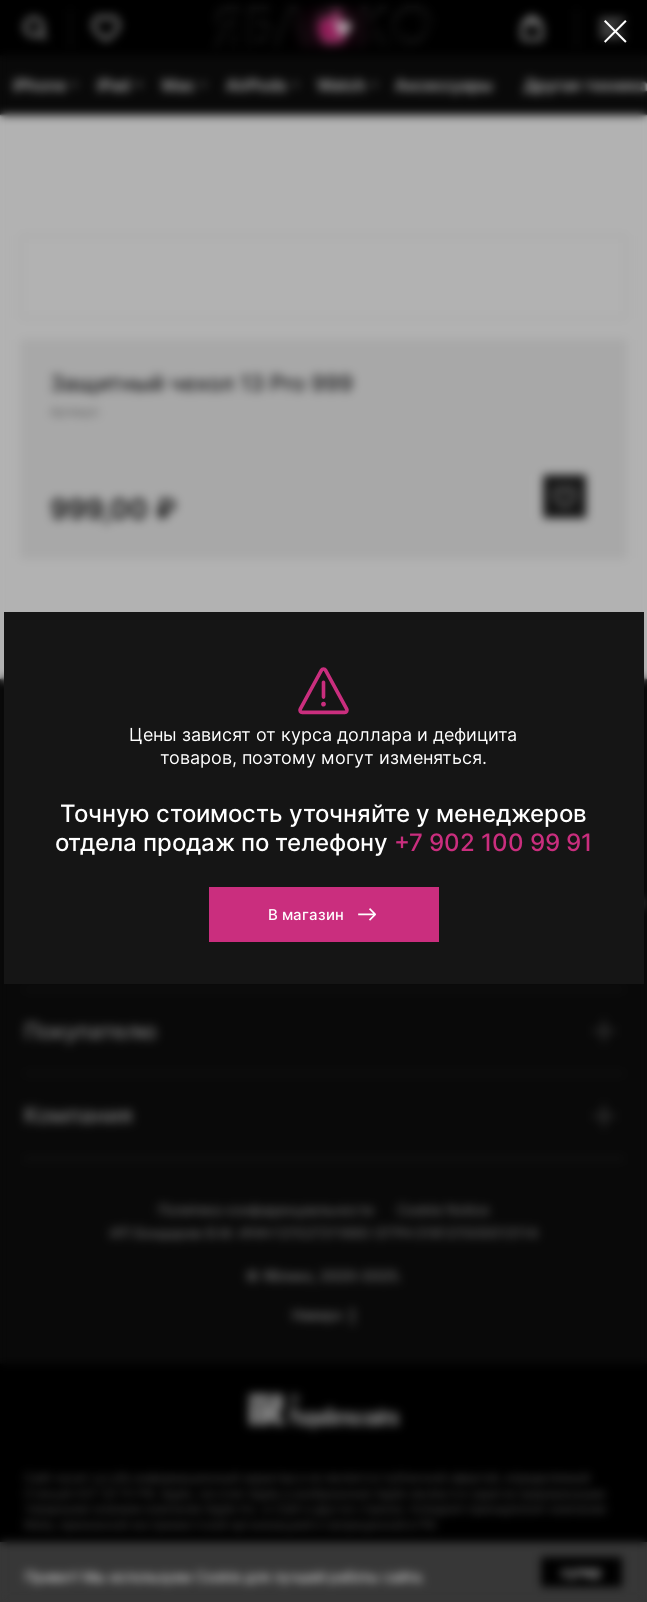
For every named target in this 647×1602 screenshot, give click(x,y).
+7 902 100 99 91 (493, 842)
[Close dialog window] (615, 31)
